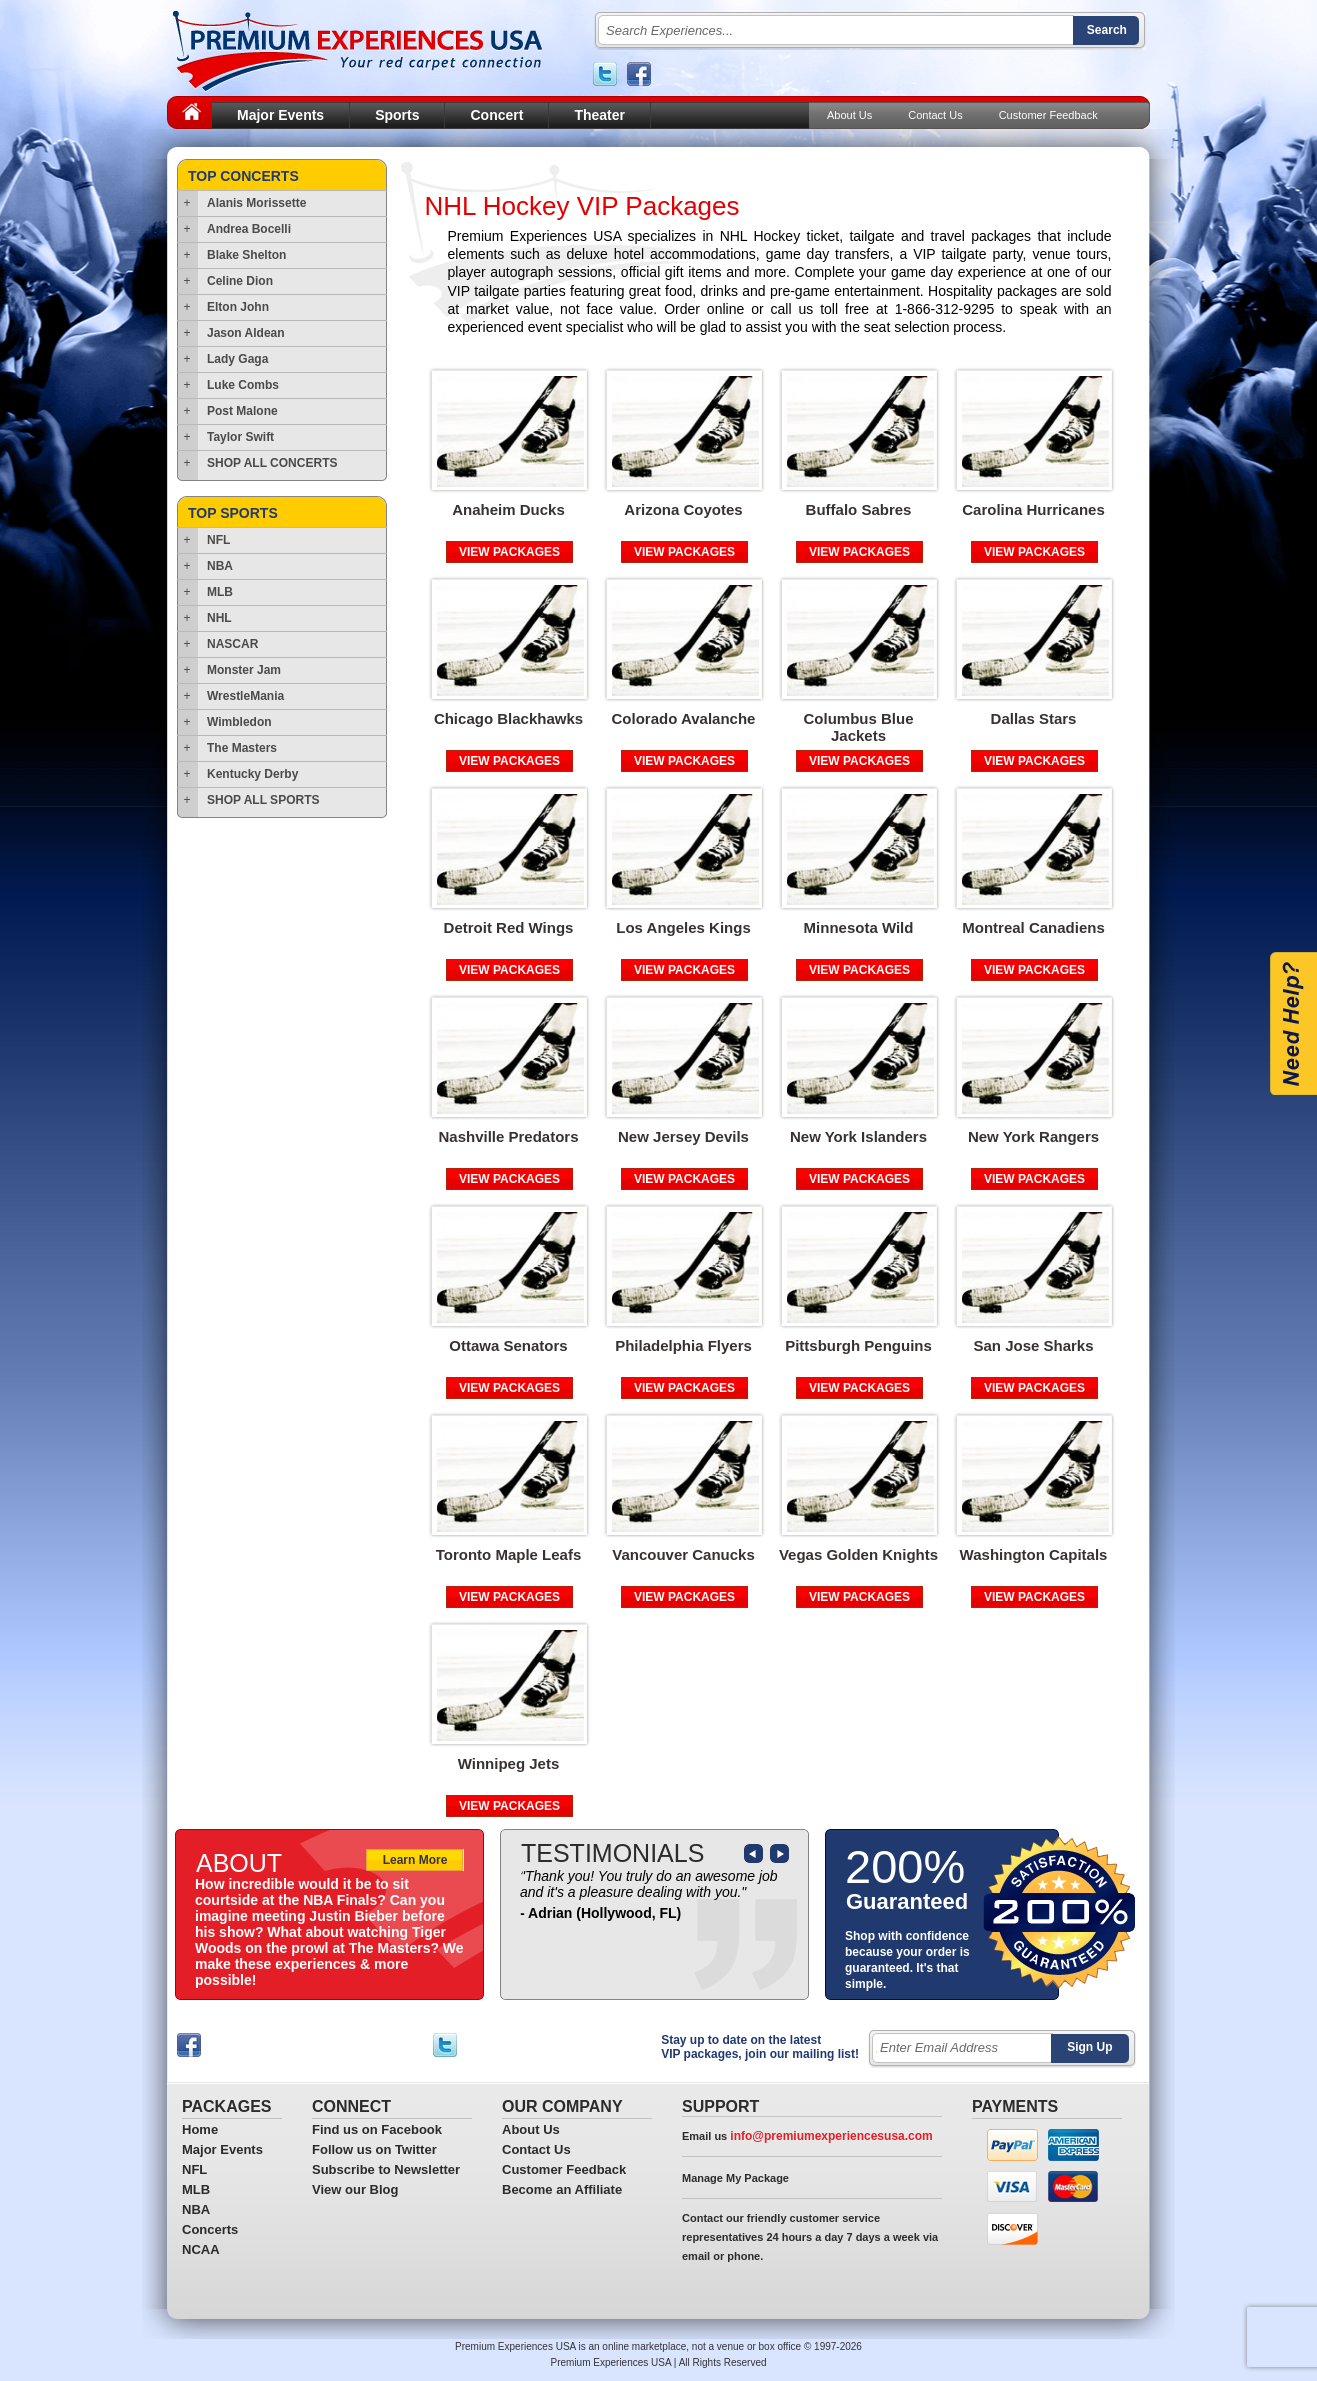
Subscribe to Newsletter (386, 2169)
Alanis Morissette (256, 203)
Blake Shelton (246, 255)
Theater (599, 115)
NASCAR (232, 644)
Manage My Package (735, 2178)
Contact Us (935, 115)
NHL (219, 618)
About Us (849, 115)
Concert (496, 115)
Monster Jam (244, 670)
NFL (218, 540)
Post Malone (242, 411)
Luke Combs (243, 385)
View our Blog (355, 2189)
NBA (220, 566)
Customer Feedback (1048, 115)
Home (200, 2129)
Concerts (210, 2229)
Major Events (280, 115)
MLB (220, 592)
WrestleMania (245, 696)
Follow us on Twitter (374, 2149)
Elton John (238, 307)
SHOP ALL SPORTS (263, 800)
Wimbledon (239, 722)
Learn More (415, 1860)
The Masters (242, 748)
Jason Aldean (246, 333)
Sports (397, 115)
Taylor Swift (240, 437)
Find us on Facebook (377, 2129)
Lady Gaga (237, 359)
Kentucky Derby (252, 774)
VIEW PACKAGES (509, 552)
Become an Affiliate (562, 2189)
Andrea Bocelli (249, 229)
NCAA (201, 2249)
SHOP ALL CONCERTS (272, 463)
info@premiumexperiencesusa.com (831, 2136)
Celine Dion (240, 281)
